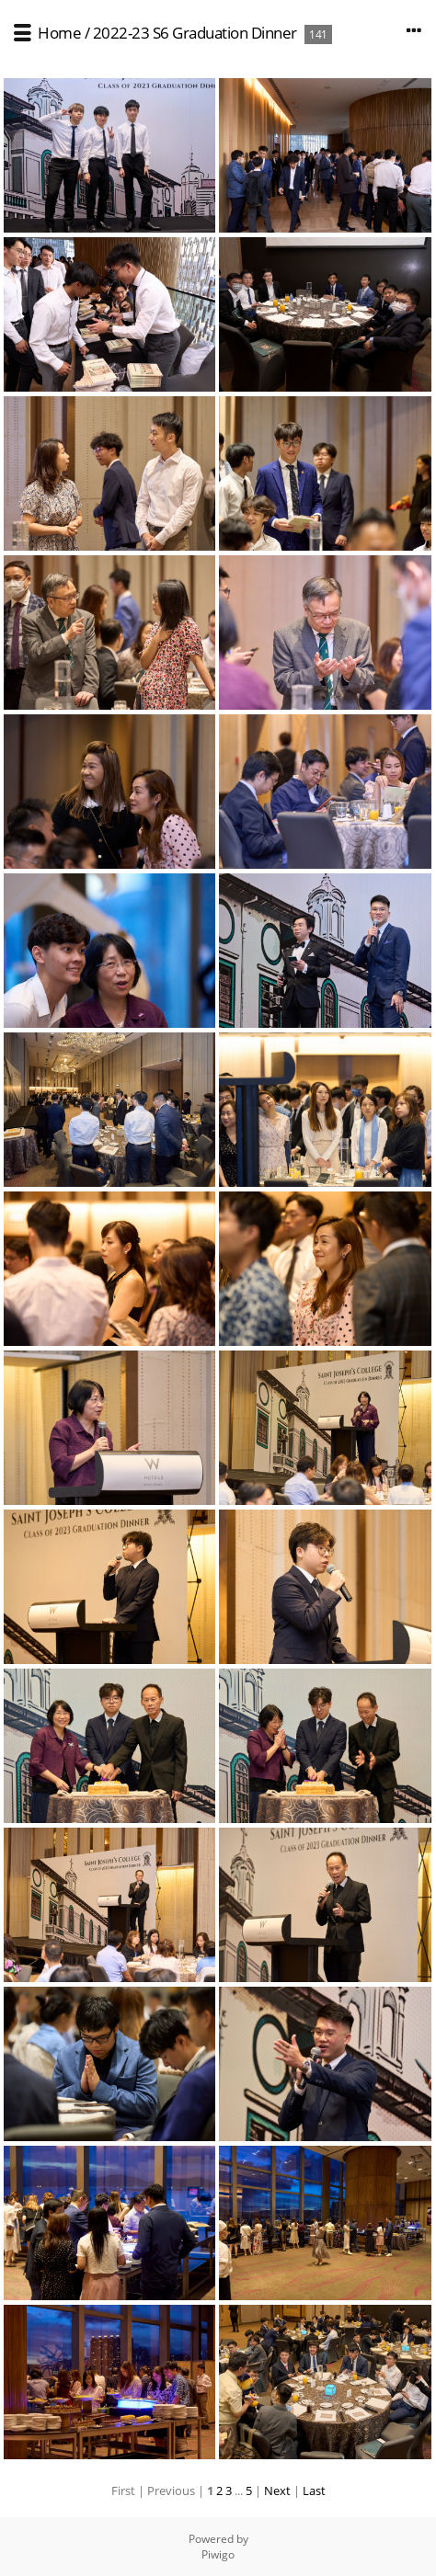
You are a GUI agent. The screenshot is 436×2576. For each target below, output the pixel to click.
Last (314, 2490)
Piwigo (218, 2554)
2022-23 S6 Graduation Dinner (195, 32)
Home (59, 32)
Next (277, 2490)
